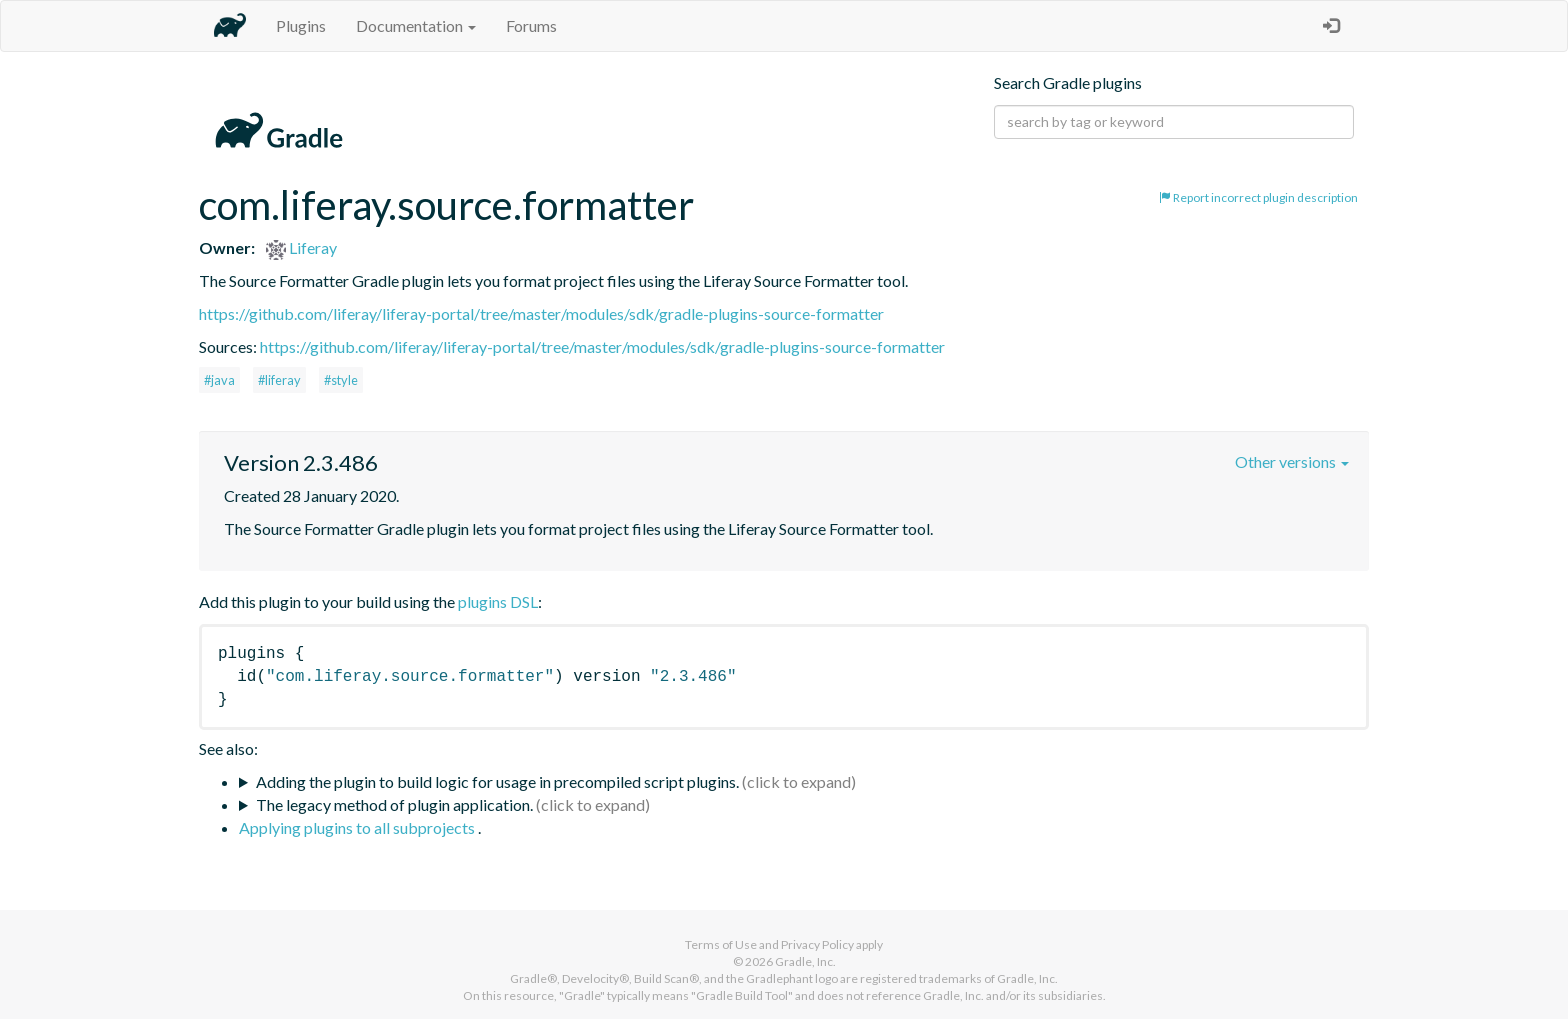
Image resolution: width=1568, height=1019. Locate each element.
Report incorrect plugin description (1258, 197)
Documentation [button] (416, 25)
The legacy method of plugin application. (394, 804)
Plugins (301, 25)
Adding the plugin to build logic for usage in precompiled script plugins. (497, 781)
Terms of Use (721, 944)
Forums (531, 25)
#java (219, 380)
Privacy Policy (817, 944)
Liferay (301, 247)
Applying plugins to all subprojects (358, 827)
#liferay (279, 380)
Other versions (1292, 461)
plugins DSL (498, 601)
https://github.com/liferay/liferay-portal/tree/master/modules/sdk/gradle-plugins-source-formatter (541, 313)
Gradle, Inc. (805, 961)
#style (341, 380)
